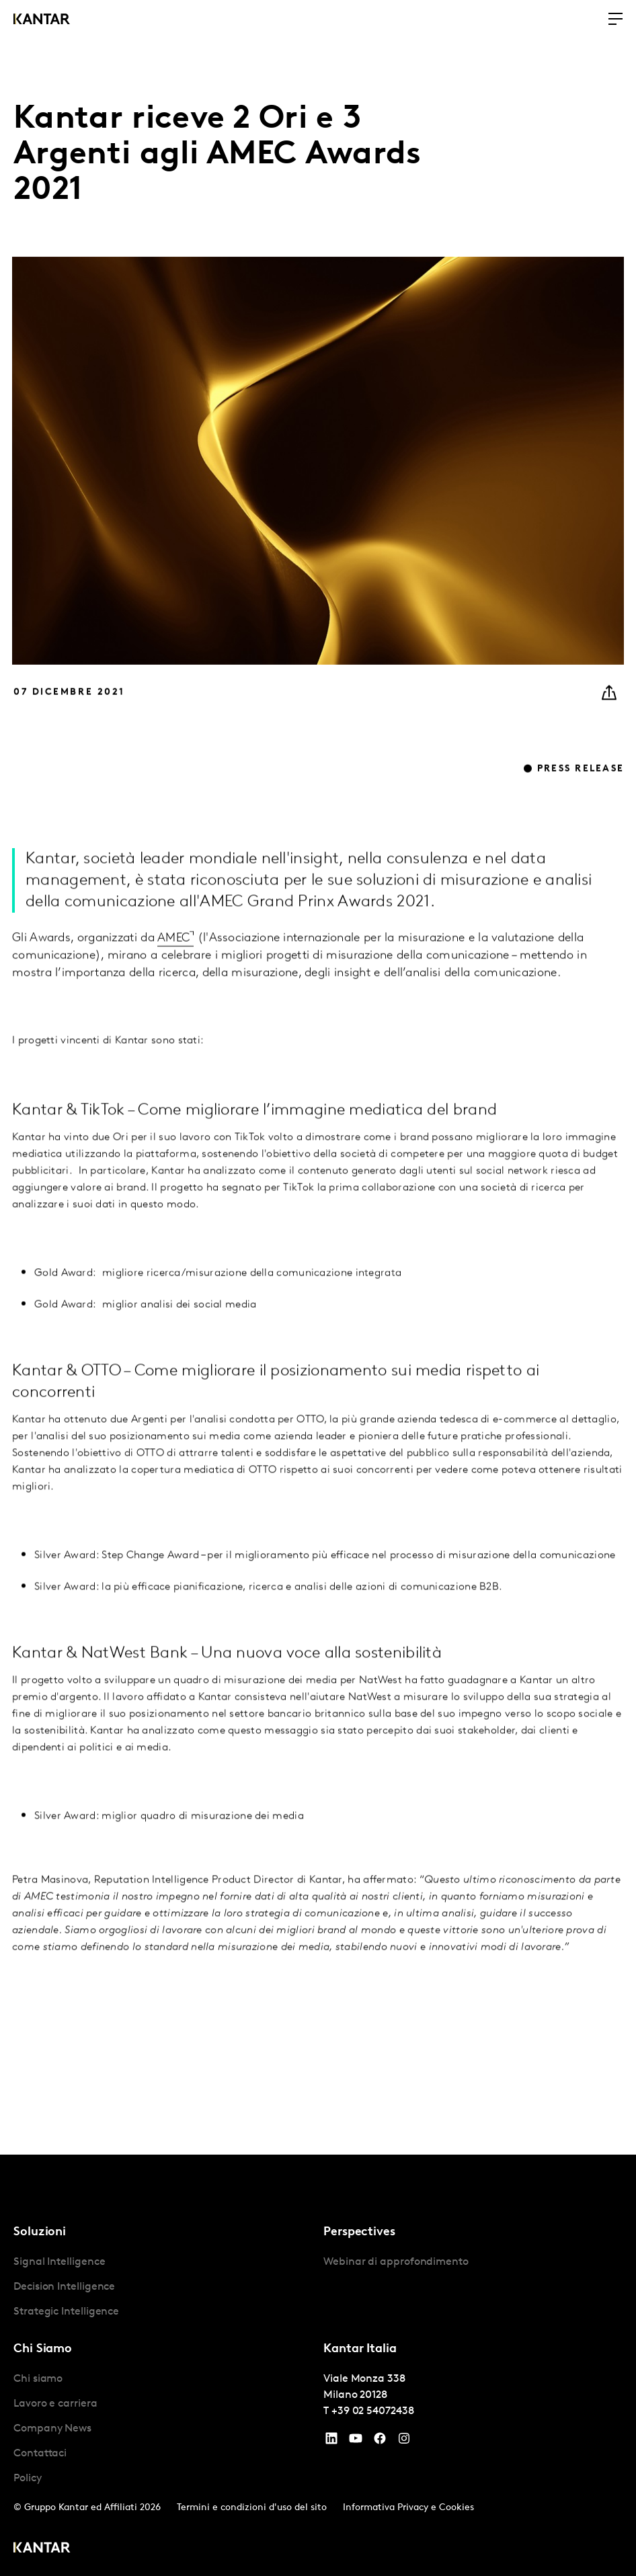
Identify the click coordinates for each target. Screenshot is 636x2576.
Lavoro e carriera (55, 2404)
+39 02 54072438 (372, 2411)
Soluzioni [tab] (39, 2232)
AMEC (173, 968)
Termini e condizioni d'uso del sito (252, 2508)
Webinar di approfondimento (396, 2262)
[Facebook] (380, 2441)
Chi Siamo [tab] (42, 2349)
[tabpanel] (163, 2287)
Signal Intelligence (59, 2262)
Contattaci (40, 2453)
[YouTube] (331, 2441)
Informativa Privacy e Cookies (408, 2508)
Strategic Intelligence (66, 2312)
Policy (27, 2478)
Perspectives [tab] (359, 2232)
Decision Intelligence (64, 2287)
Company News (52, 2428)
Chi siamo (38, 2379)
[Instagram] (404, 2441)
